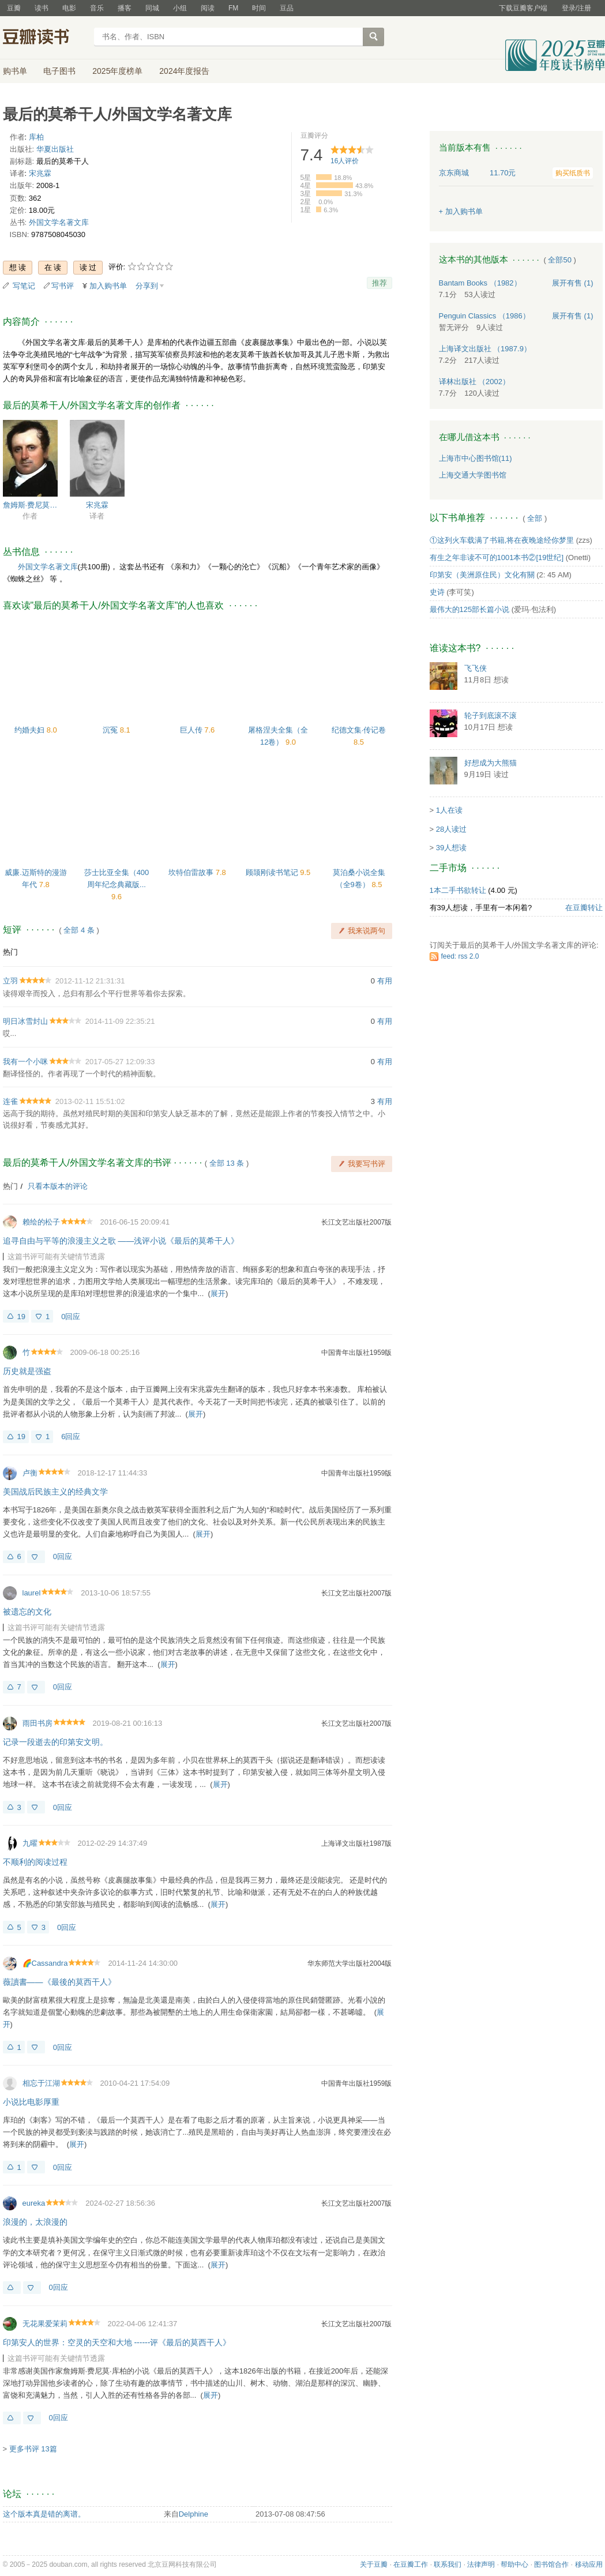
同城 (152, 8)
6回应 (70, 1436)
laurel (31, 1593)
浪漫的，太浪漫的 (35, 2221)
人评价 (344, 161)
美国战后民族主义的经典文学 (55, 1491)
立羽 (10, 981)
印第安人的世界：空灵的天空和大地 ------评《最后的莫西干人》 (117, 2342)
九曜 (29, 1843)
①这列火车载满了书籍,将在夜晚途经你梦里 (502, 540)
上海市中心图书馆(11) (475, 458)
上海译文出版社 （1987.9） (485, 348)
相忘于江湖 (41, 2083)
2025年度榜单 (117, 71)
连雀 (10, 1101)
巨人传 (192, 730)
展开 (218, 1293)
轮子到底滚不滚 (490, 715)
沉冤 (111, 730)
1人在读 (449, 810)
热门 (10, 952)
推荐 (379, 283)
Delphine (193, 2514)
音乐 (97, 8)
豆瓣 (14, 8)
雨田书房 (37, 1723)
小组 (180, 8)
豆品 (287, 8)
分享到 (147, 285)
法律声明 (481, 2564)
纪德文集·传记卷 (359, 730)
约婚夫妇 (30, 730)
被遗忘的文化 (27, 1611)
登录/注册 (576, 8)
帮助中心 (514, 2564)
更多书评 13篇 (33, 2448)
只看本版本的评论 (58, 1186)
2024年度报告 (184, 71)
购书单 (15, 71)
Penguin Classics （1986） (484, 315)
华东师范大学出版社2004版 (349, 1963)
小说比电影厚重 (31, 2101)
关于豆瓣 (374, 2564)
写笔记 (24, 285)
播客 (124, 8)
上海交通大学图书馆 (472, 475)
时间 (259, 8)
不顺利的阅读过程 (35, 1862)
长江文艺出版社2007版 (356, 1222)
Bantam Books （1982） (480, 283)
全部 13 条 (227, 1163)
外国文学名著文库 (59, 222)
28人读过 (451, 829)
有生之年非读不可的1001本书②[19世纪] (497, 557)
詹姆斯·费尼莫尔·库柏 (30, 505)
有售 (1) (572, 283)
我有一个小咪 (25, 1061)
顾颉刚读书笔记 (273, 872)
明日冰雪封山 (25, 1021)
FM (233, 8)
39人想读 (451, 847)
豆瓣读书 (45, 38)
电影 (69, 8)
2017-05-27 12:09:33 (120, 1061)
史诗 (437, 592)
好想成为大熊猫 (490, 762)
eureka (34, 2203)
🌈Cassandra (45, 1963)
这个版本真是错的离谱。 (44, 2514)
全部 (534, 518)
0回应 (70, 1316)
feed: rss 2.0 (460, 956)
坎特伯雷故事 (192, 872)
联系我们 (447, 2564)
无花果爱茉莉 (44, 2323)
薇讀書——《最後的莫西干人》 (59, 1982)
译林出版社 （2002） (474, 381)
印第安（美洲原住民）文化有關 (482, 574)
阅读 (208, 8)
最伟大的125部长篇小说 (470, 609)
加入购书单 (108, 285)
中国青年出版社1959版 (356, 1353)
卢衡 (29, 1473)
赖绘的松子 (41, 1222)
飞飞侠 (475, 668)
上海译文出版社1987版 (356, 1843)
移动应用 (589, 2564)
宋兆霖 (40, 173)
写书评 (62, 285)
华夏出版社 (55, 149)
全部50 (559, 260)
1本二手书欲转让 (458, 890)
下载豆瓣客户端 (523, 8)
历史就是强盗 (27, 1371)
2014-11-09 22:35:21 (120, 1021)
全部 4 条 (78, 930)
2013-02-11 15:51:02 (90, 1101)
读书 (41, 8)
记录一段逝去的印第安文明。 (55, 1742)
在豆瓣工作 (410, 2564)
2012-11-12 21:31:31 (90, 981)
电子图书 (59, 71)
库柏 (36, 137)
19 (21, 1316)
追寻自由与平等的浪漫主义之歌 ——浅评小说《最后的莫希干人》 (121, 1240)
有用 (384, 981)
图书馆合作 (551, 2564)
